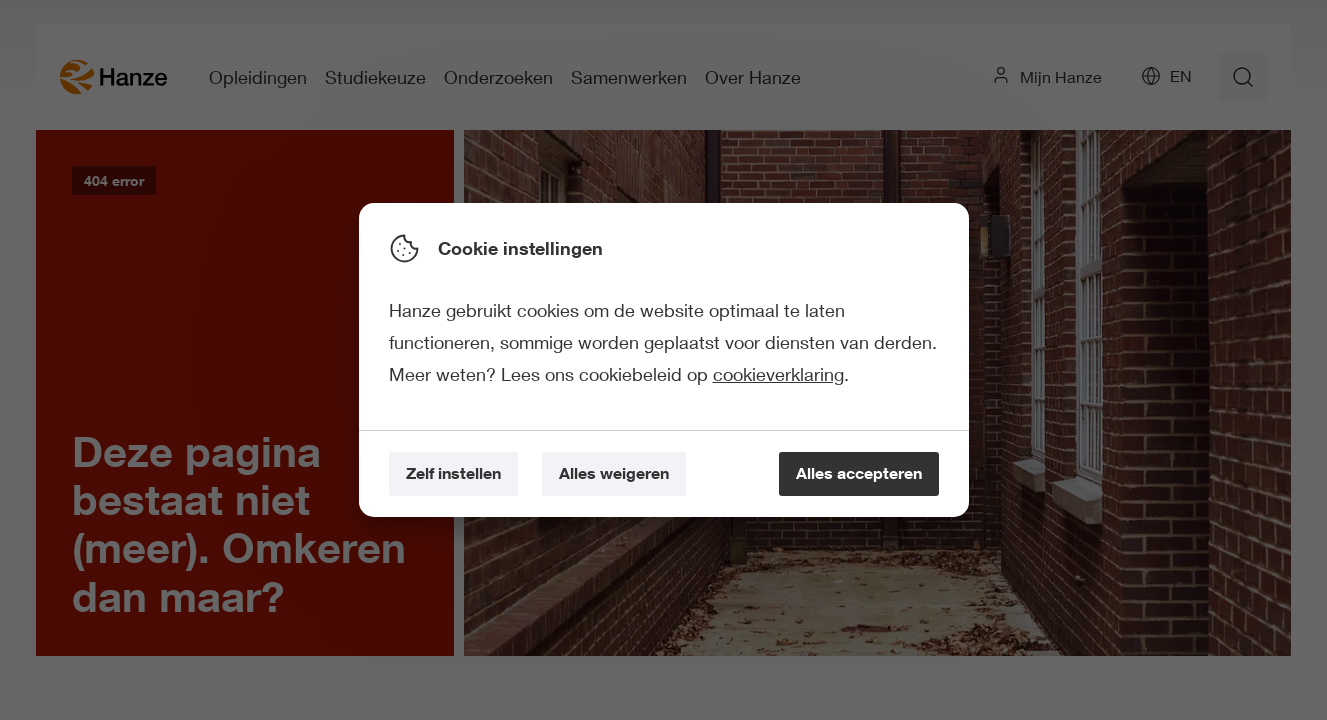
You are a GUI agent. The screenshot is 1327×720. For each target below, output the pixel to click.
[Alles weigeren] (614, 474)
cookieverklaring (778, 374)
